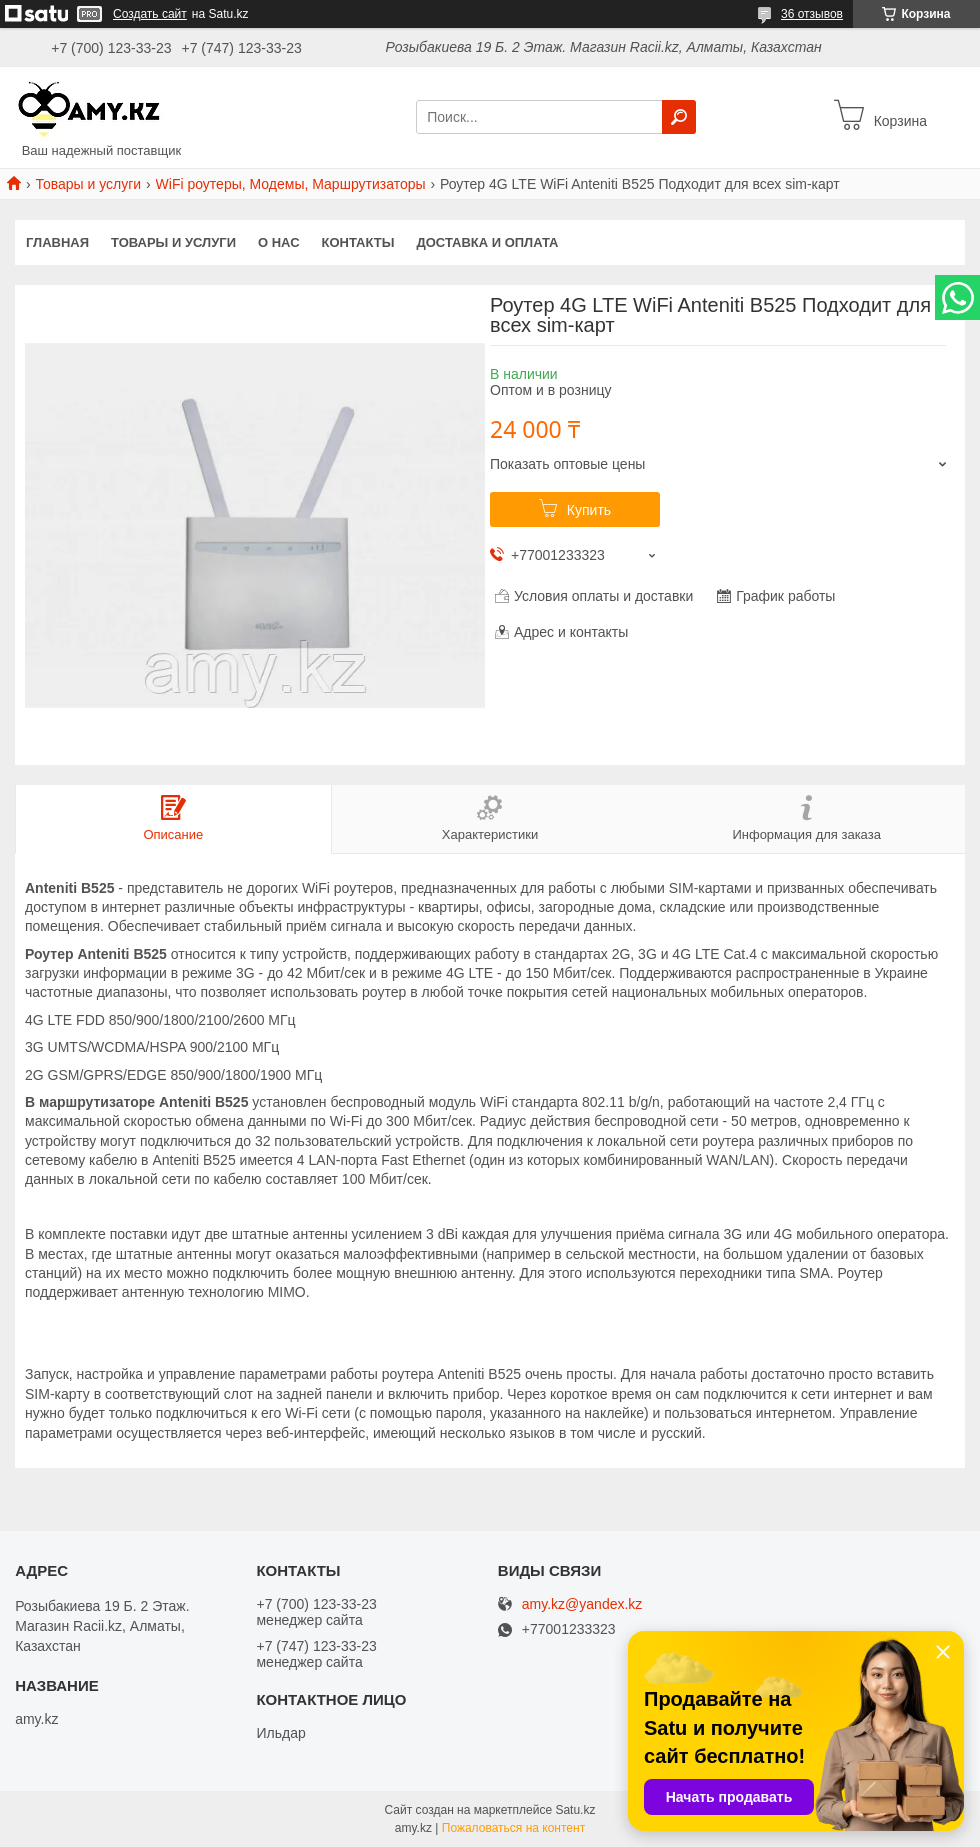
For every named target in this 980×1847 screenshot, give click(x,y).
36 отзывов (812, 14)
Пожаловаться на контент (513, 1828)
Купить (589, 510)
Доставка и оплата (487, 242)
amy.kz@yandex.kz (582, 1604)
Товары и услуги (88, 184)
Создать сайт (150, 14)
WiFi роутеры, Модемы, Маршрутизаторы (291, 184)
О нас (279, 242)
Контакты (358, 242)
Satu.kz (575, 1810)
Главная (57, 242)
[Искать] (679, 117)
